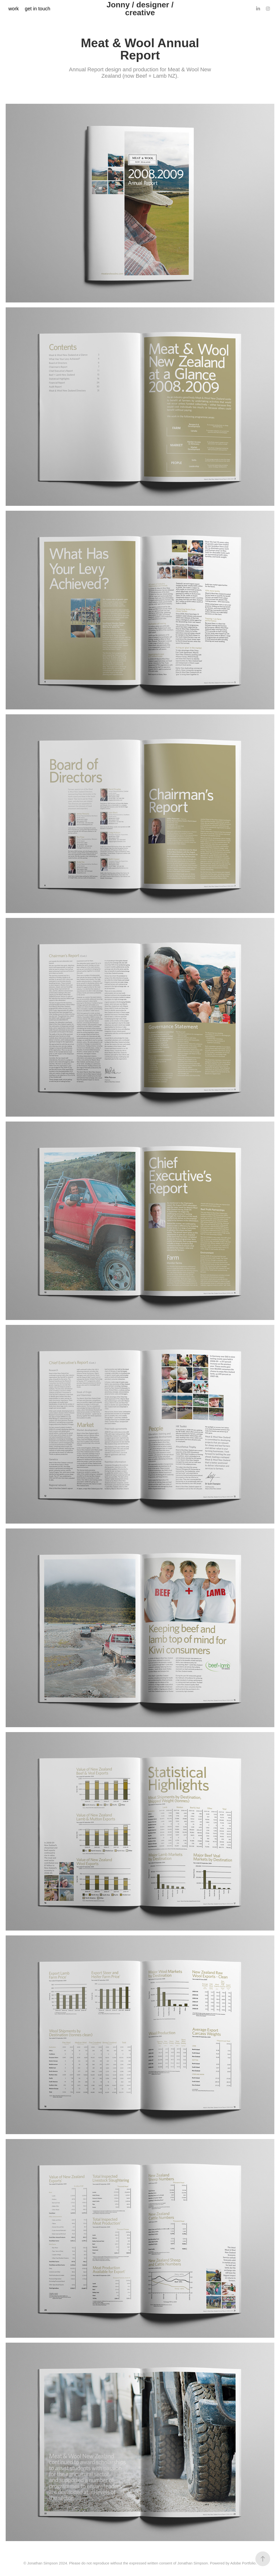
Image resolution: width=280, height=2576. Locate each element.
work (13, 8)
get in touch (37, 8)
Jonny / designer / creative (141, 8)
